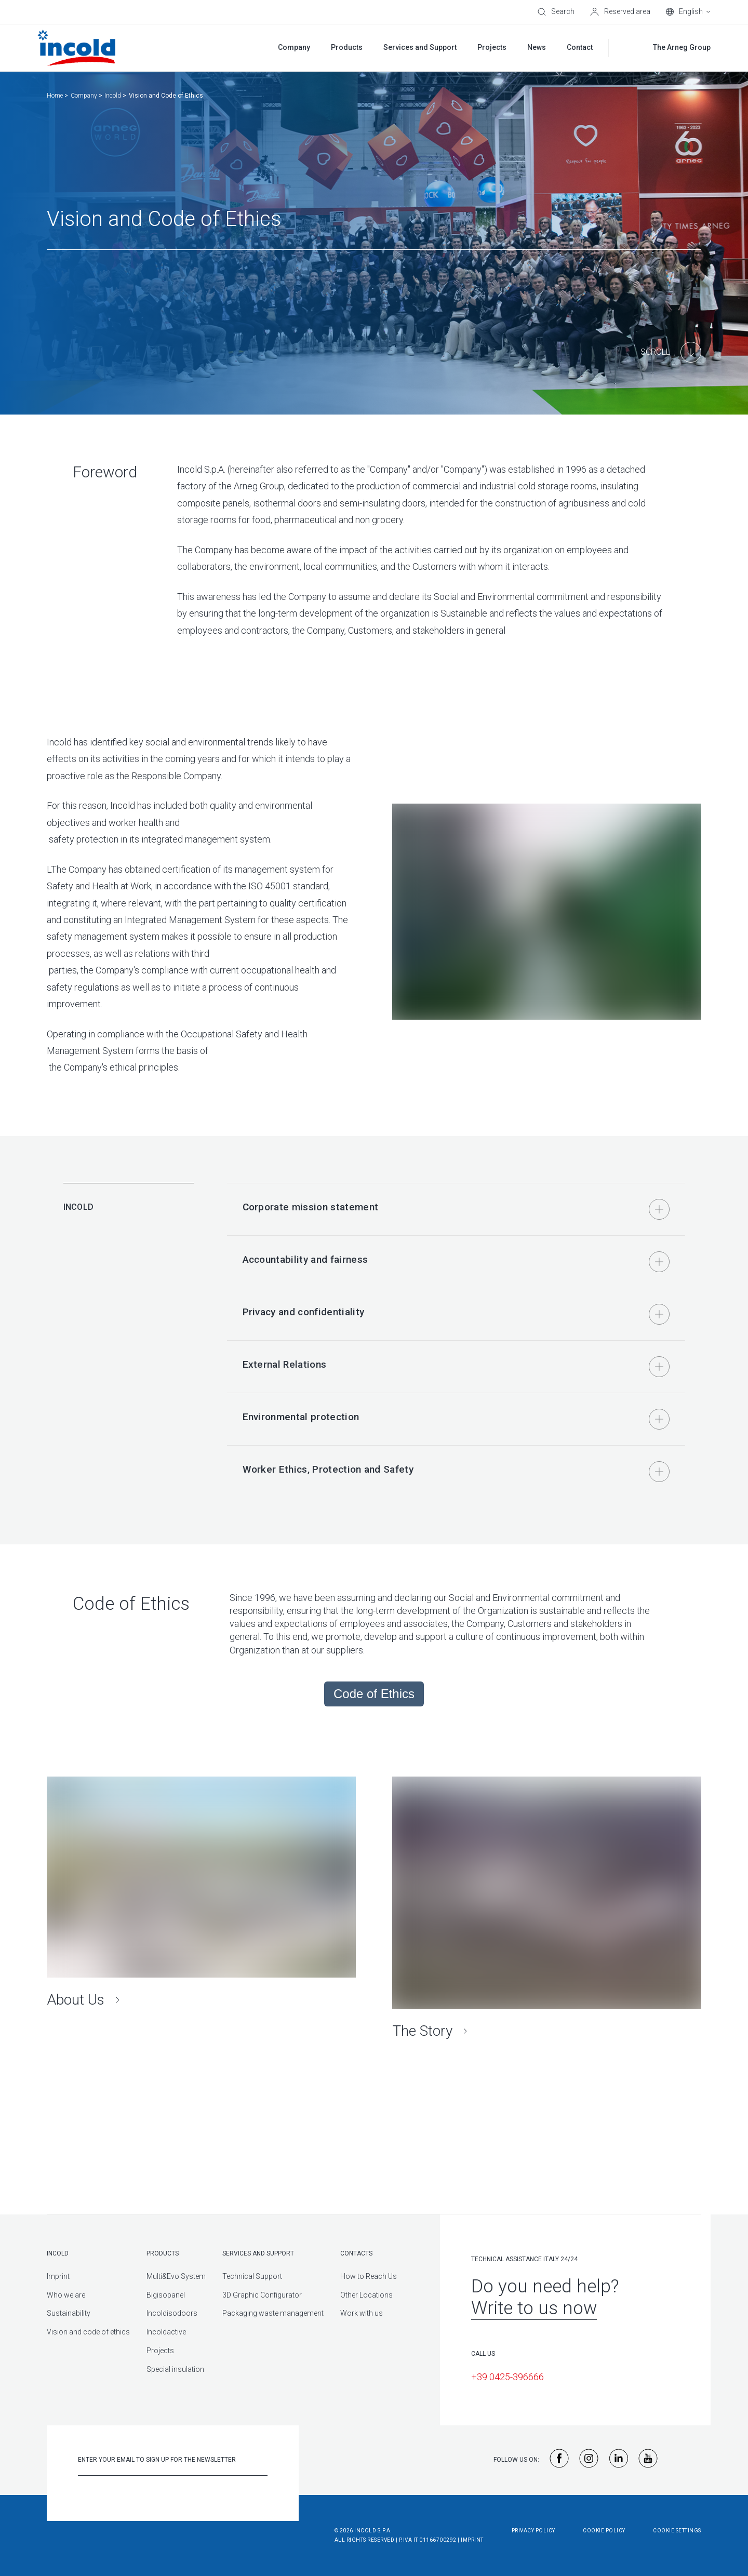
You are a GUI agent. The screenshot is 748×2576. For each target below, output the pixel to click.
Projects (160, 2350)
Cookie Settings (677, 2530)
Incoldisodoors (171, 2313)
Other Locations (366, 2295)
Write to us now (534, 2308)
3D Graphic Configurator (262, 2295)
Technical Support (252, 2276)
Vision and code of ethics (88, 2332)
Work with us (361, 2313)
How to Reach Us (368, 2276)
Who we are (66, 2295)
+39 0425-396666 (507, 2376)
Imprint (58, 2276)
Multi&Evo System (176, 2276)
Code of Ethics (374, 1694)
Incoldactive (166, 2332)
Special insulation (175, 2369)
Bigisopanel (165, 2295)
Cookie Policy (604, 2530)
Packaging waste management (273, 2313)
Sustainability (68, 2313)
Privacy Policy (533, 2530)
